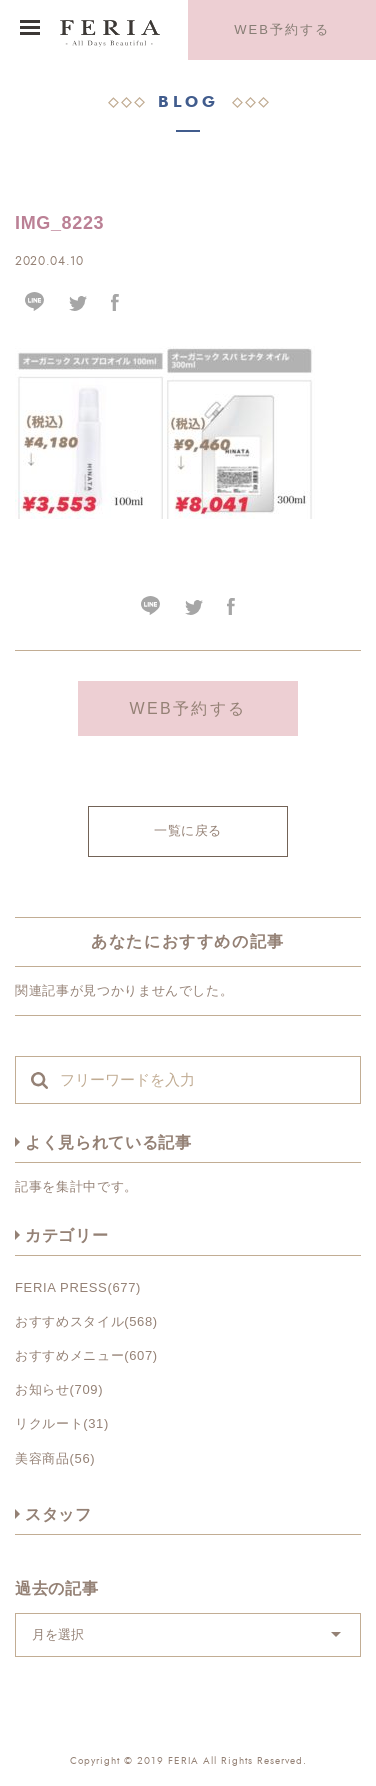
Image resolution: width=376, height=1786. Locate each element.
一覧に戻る (188, 830)
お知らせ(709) (59, 1389)
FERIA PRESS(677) (78, 1287)
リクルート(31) (62, 1423)
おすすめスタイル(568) (86, 1321)
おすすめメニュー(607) (86, 1355)
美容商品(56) (55, 1458)
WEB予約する (281, 29)
